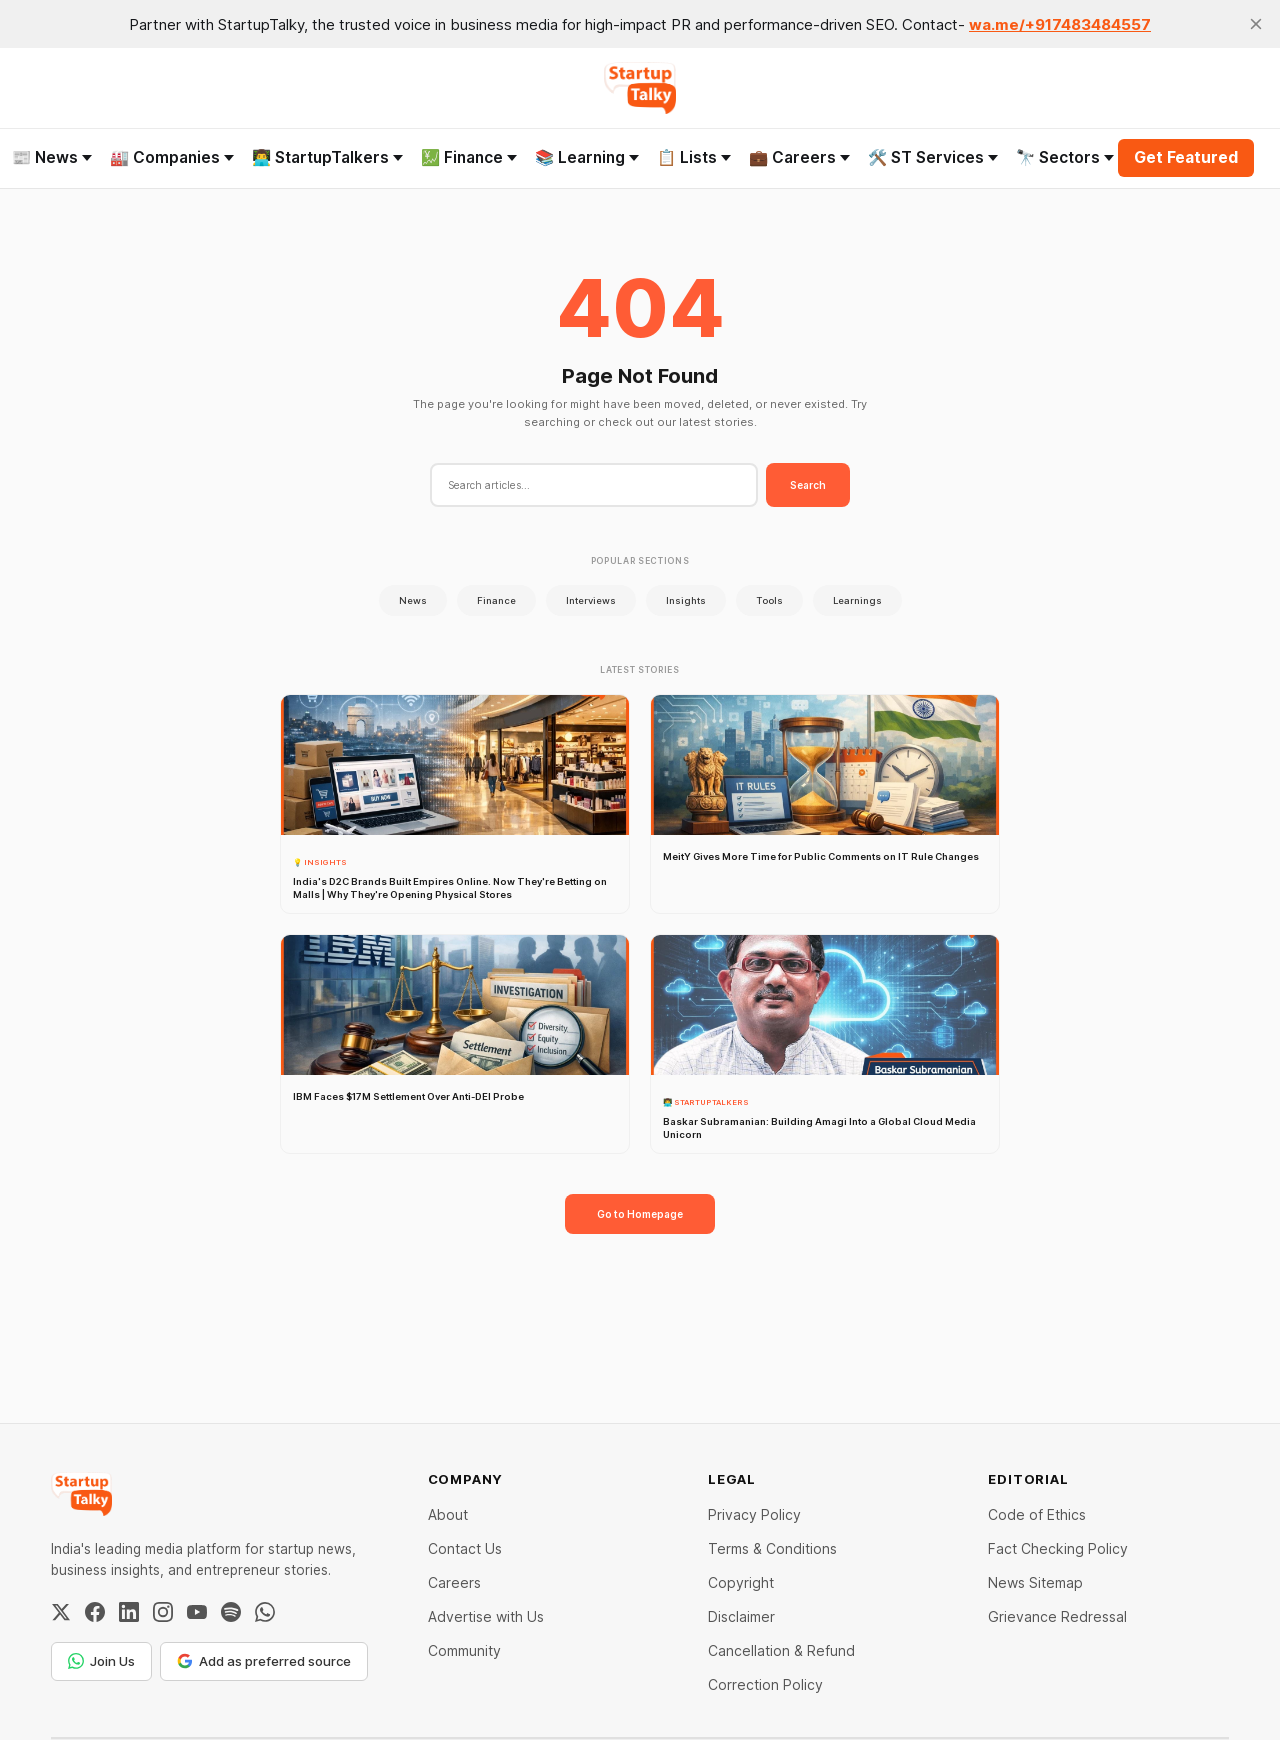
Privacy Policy (754, 1514)
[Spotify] (231, 1612)
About (448, 1514)
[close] (1256, 24)
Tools (769, 600)
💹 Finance (469, 157)
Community (464, 1650)
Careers (454, 1582)
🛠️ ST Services (933, 157)
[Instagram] (163, 1612)
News (413, 600)
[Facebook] (95, 1612)
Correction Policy (765, 1684)
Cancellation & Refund (781, 1650)
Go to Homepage (640, 1214)
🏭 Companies (172, 157)
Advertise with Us (486, 1616)
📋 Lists (694, 157)
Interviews (591, 600)
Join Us (101, 1661)
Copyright (741, 1582)
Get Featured (1186, 157)
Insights (686, 600)
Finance (496, 600)
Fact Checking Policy (1058, 1548)
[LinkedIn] (129, 1612)
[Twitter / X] (61, 1612)
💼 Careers (799, 157)
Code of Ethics (1037, 1514)
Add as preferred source (264, 1661)
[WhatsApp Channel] (265, 1612)
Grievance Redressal (1057, 1616)
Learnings (857, 600)
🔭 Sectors (1065, 157)
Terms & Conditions (772, 1548)
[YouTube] (197, 1612)
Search (808, 485)
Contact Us (465, 1548)
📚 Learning (587, 157)
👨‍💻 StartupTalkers (327, 157)
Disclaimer (741, 1616)
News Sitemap (1035, 1582)
